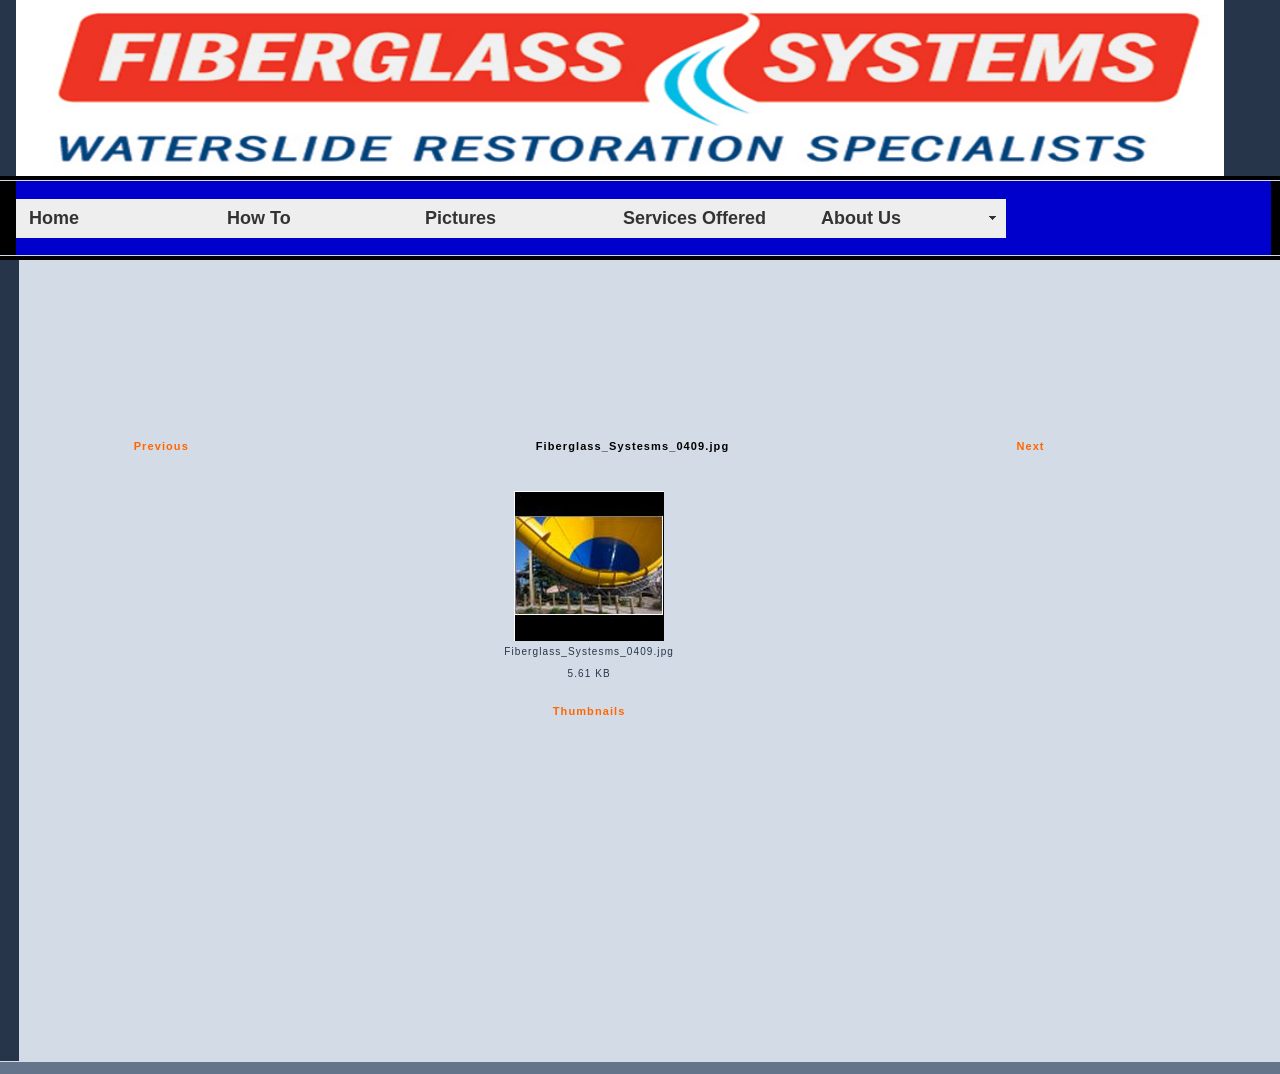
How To (259, 218)
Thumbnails (589, 711)
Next (1030, 446)
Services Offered (694, 218)
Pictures (460, 218)
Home (54, 218)
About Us (861, 218)
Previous (161, 446)
